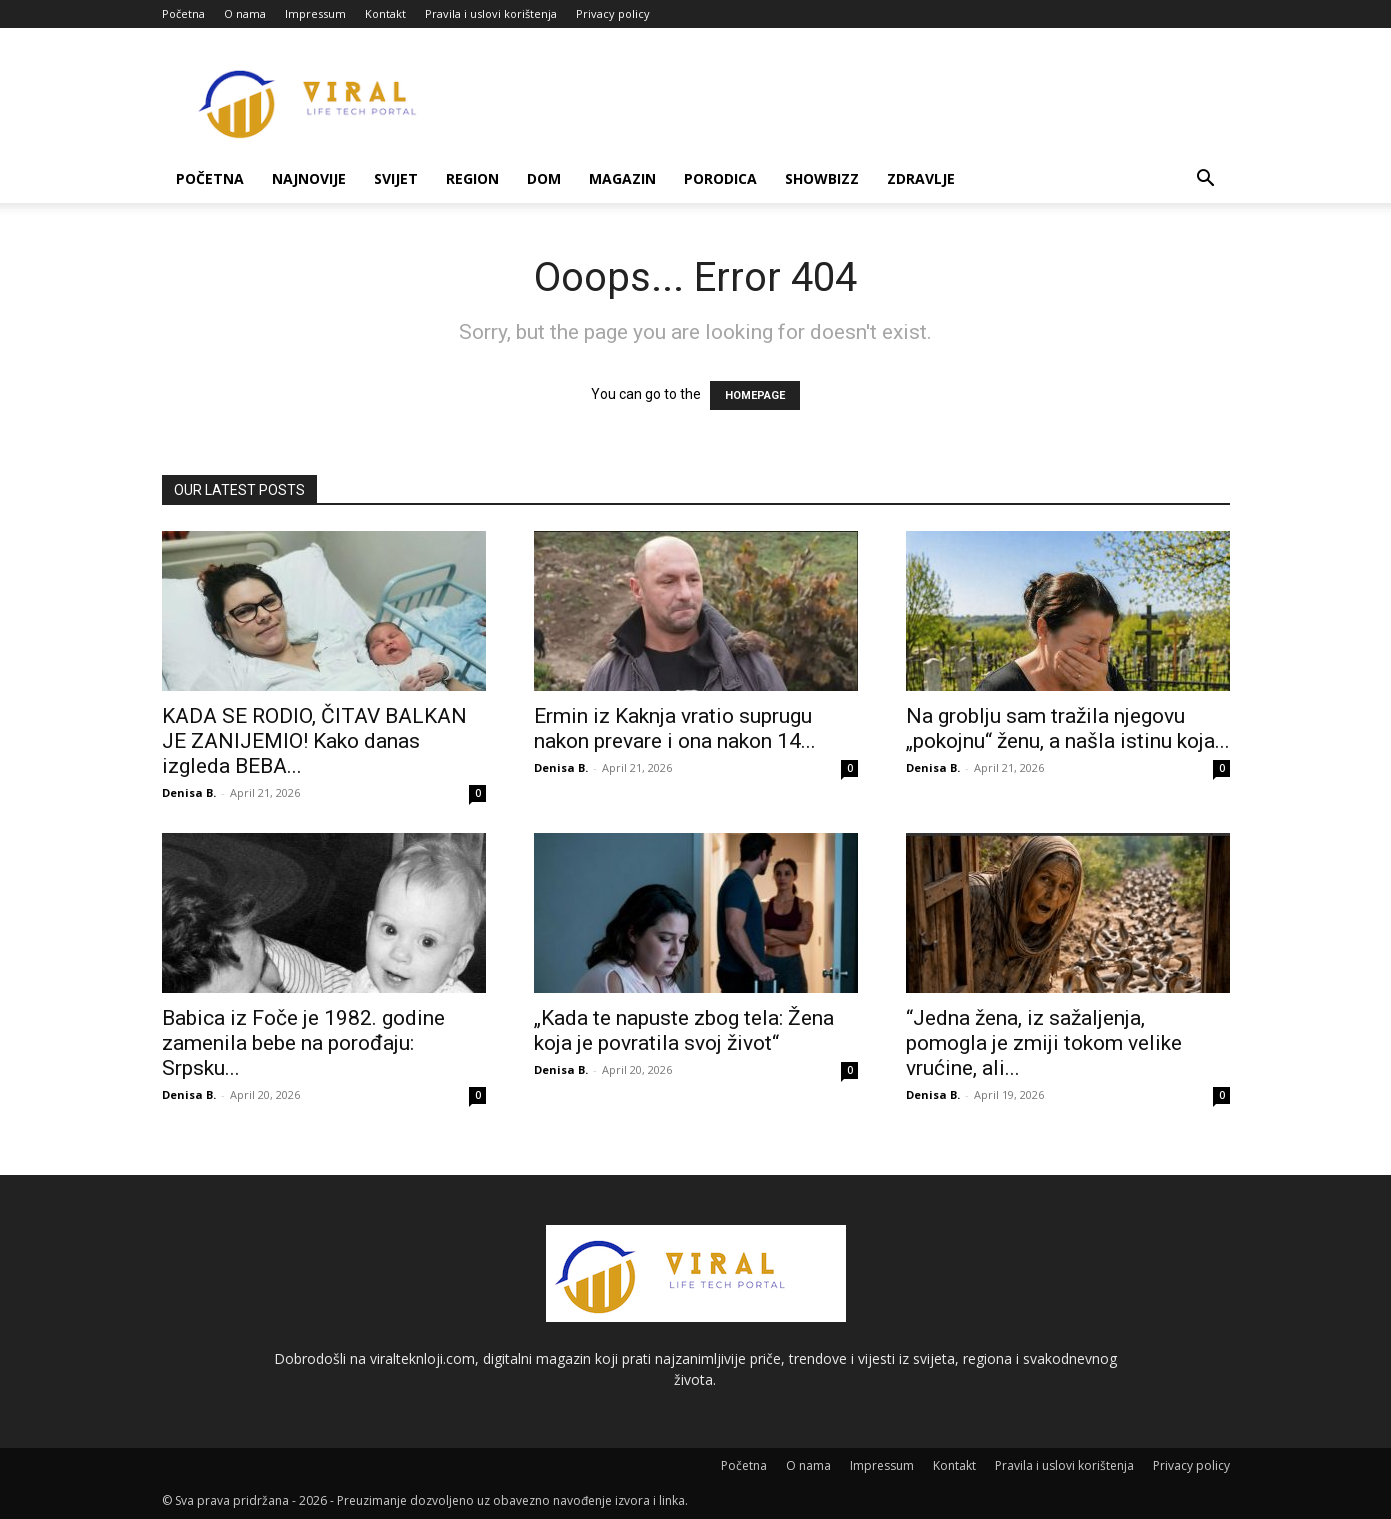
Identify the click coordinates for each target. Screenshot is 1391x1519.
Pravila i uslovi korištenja (491, 13)
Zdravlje (921, 178)
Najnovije (309, 178)
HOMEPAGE (755, 395)
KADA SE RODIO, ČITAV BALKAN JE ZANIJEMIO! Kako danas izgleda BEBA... (314, 741)
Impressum (315, 13)
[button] (1206, 180)
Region (472, 178)
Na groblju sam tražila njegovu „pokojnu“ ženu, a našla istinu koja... (1068, 728)
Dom (544, 178)
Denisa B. (189, 792)
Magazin (622, 178)
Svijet (396, 178)
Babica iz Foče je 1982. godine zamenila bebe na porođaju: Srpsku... (303, 1043)
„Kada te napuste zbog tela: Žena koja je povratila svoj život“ (684, 1030)
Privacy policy (613, 13)
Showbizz (822, 178)
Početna (183, 13)
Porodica (720, 178)
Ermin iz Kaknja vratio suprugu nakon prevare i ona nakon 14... (675, 728)
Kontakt (385, 13)
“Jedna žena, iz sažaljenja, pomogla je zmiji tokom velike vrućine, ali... (1044, 1043)
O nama (245, 13)
